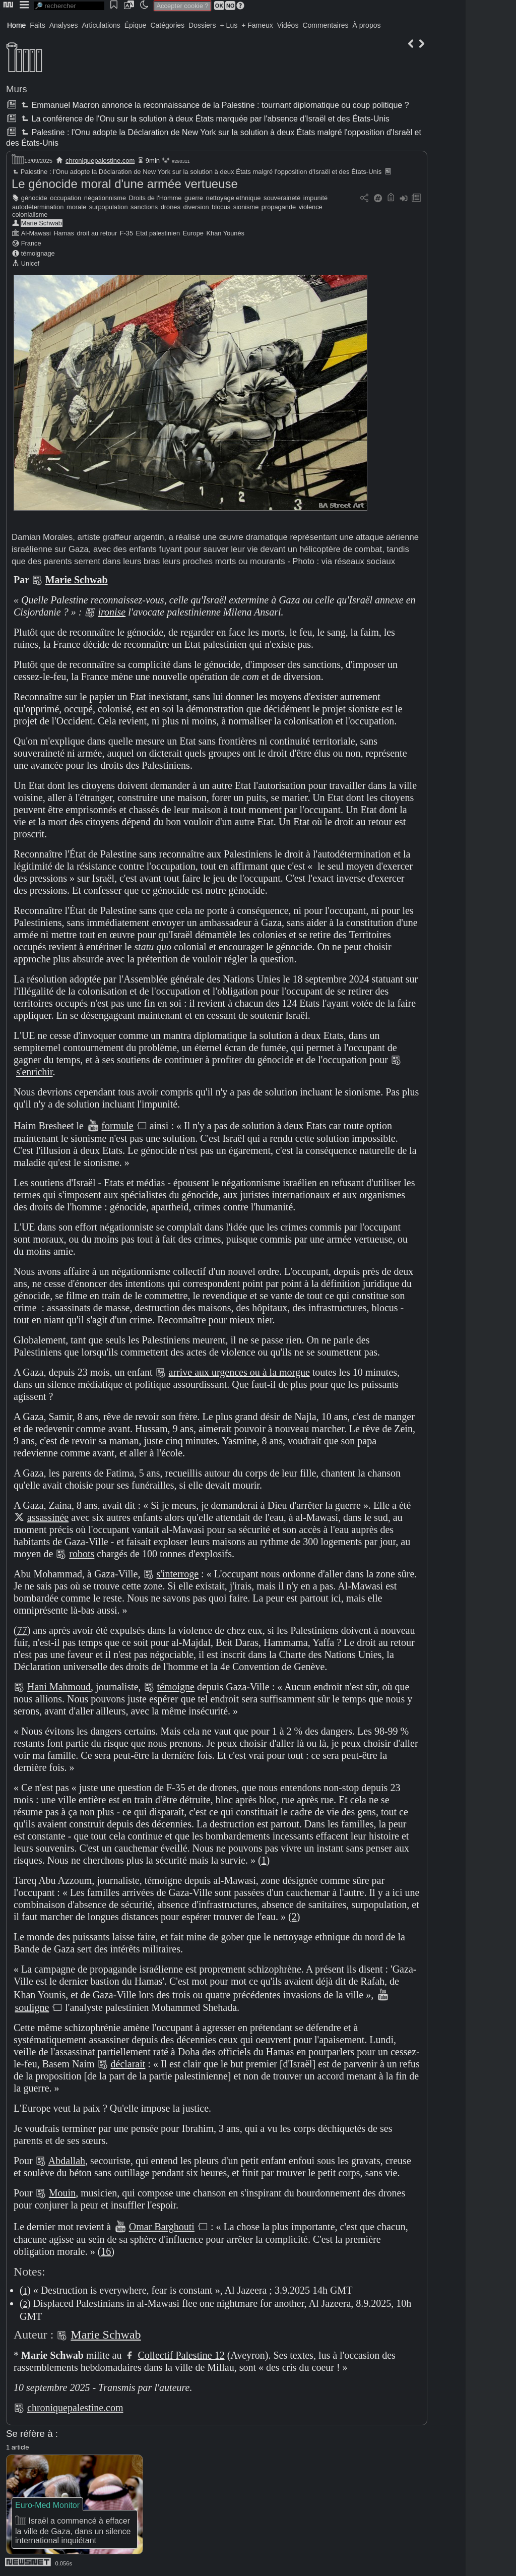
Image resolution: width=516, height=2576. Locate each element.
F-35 (126, 233)
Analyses (63, 25)
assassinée (48, 1517)
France (31, 243)
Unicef (30, 263)
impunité (315, 198)
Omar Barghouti (162, 2226)
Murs (16, 89)
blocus (221, 207)
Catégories (167, 25)
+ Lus (229, 25)
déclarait (128, 2063)
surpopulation (108, 207)
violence (310, 207)
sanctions (144, 207)
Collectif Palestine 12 (181, 2355)
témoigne (176, 1686)
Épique (135, 25)
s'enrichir (34, 1071)
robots (81, 1553)
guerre (193, 198)
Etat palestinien (158, 233)
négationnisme (105, 198)
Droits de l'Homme (155, 198)
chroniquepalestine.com (100, 160)
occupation (65, 198)
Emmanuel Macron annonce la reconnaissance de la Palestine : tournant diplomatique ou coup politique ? (214, 105)
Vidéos (288, 25)
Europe (193, 233)
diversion (196, 207)
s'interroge (178, 1573)
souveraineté (282, 198)
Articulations (101, 25)
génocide (34, 198)
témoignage (38, 253)
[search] (69, 6)
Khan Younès (225, 233)
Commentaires (325, 25)
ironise (111, 612)
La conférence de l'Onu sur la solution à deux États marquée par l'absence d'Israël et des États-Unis (204, 118)
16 (106, 2251)
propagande (279, 207)
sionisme (246, 207)
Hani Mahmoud (59, 1686)
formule (117, 1125)
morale (76, 207)
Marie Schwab (41, 223)
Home (16, 25)
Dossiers (202, 25)
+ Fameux (257, 25)
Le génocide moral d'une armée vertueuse (125, 184)
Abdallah (66, 2160)
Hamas (63, 233)
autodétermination (37, 207)
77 (22, 1630)
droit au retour (97, 233)
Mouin (62, 2192)
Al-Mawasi (36, 233)
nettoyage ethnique (233, 198)
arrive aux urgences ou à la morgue (239, 1372)
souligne (32, 2007)
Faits (37, 25)
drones (170, 207)
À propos (366, 25)
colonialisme (29, 214)
